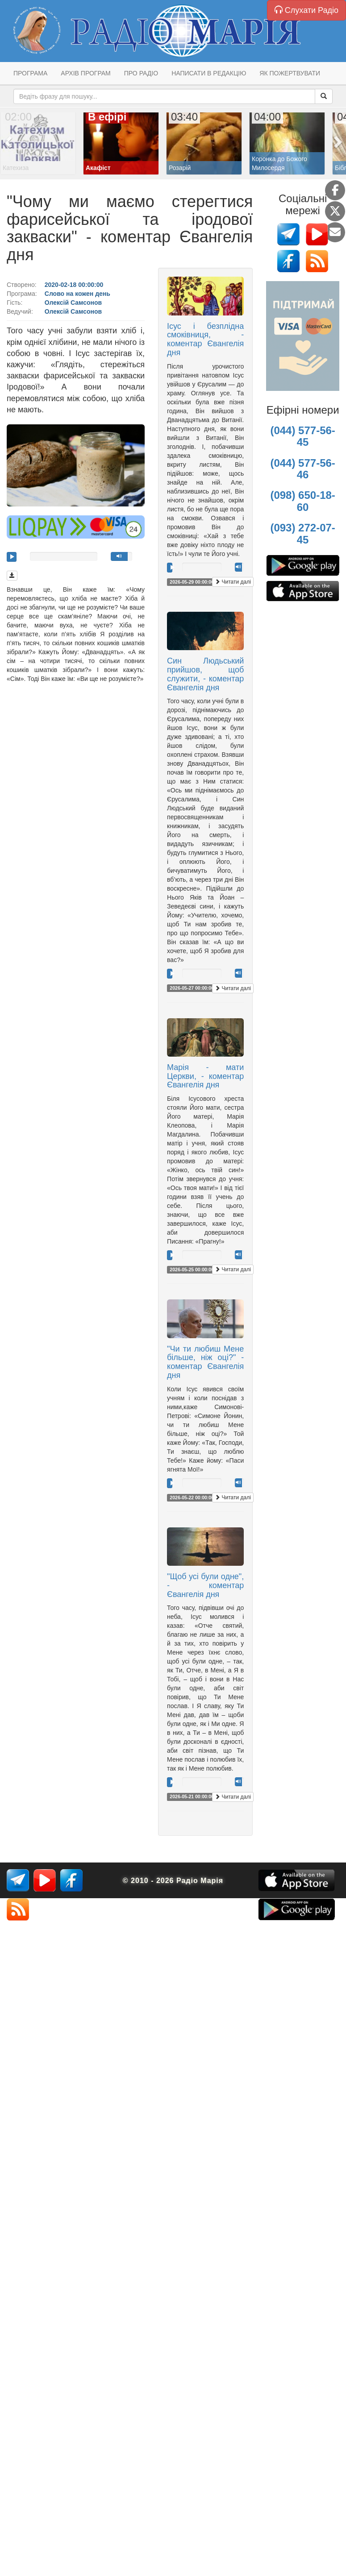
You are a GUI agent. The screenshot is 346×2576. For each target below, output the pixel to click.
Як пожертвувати (289, 73)
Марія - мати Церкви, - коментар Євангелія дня (205, 1076)
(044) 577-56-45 (302, 436)
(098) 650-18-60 (302, 501)
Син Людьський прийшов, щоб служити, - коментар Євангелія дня (205, 674)
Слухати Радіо (306, 10)
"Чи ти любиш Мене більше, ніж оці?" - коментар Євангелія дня (205, 1362)
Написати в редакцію (208, 73)
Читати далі (233, 582)
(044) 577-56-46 (302, 469)
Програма (30, 73)
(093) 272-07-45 (302, 533)
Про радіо (141, 73)
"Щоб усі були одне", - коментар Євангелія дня (205, 1585)
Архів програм (85, 73)
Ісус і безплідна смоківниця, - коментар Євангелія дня (205, 339)
